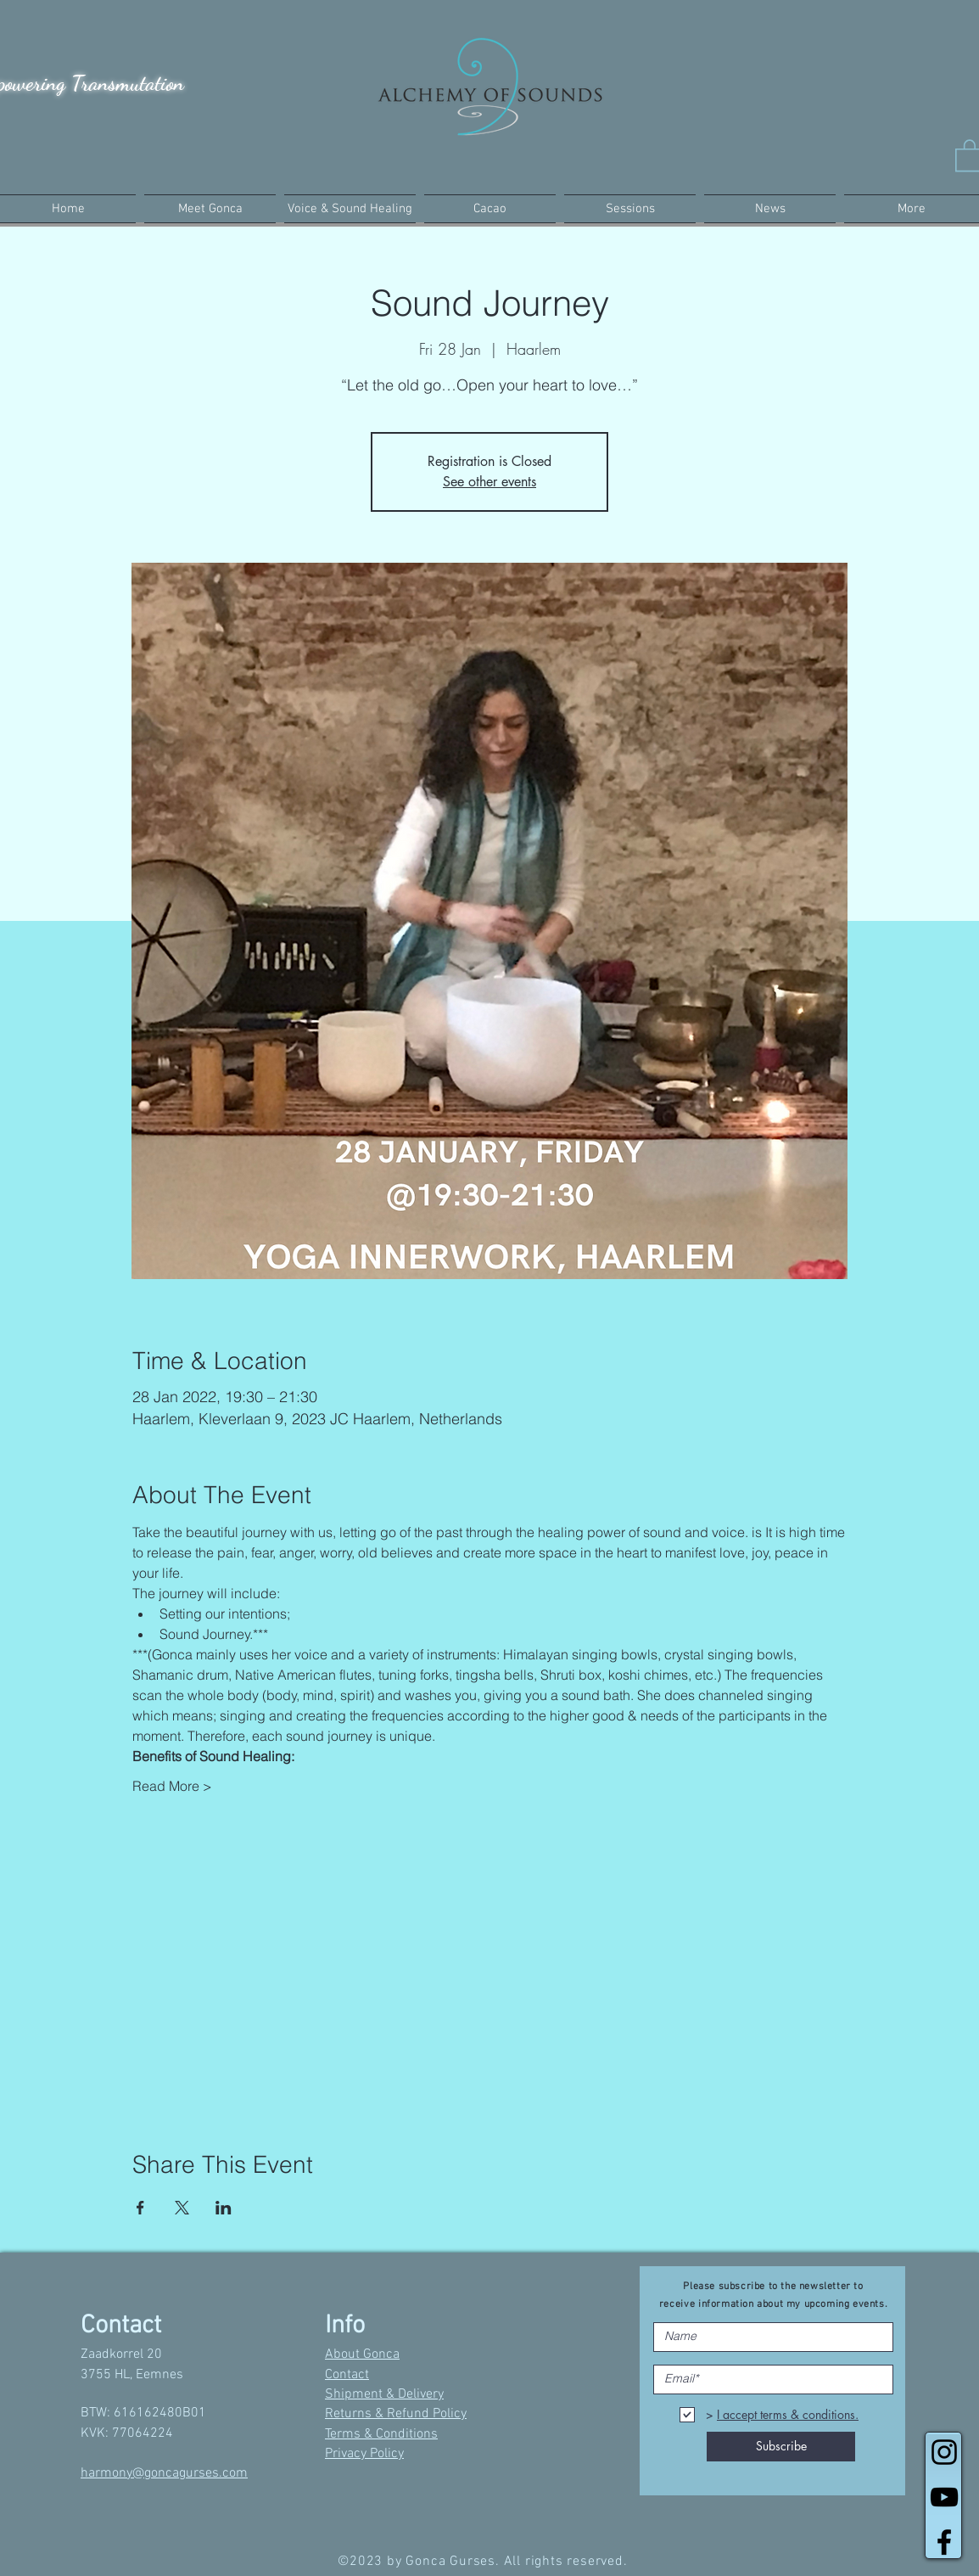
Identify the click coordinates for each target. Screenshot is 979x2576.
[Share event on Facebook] (140, 2207)
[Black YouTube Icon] (944, 2497)
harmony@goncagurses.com (164, 2473)
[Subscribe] (781, 2446)
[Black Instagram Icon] (944, 2452)
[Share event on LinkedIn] (223, 2207)
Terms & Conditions (381, 2434)
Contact (347, 2374)
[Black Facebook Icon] (944, 2542)
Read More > (172, 1785)
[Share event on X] (182, 2207)
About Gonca (362, 2354)
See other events (489, 482)
